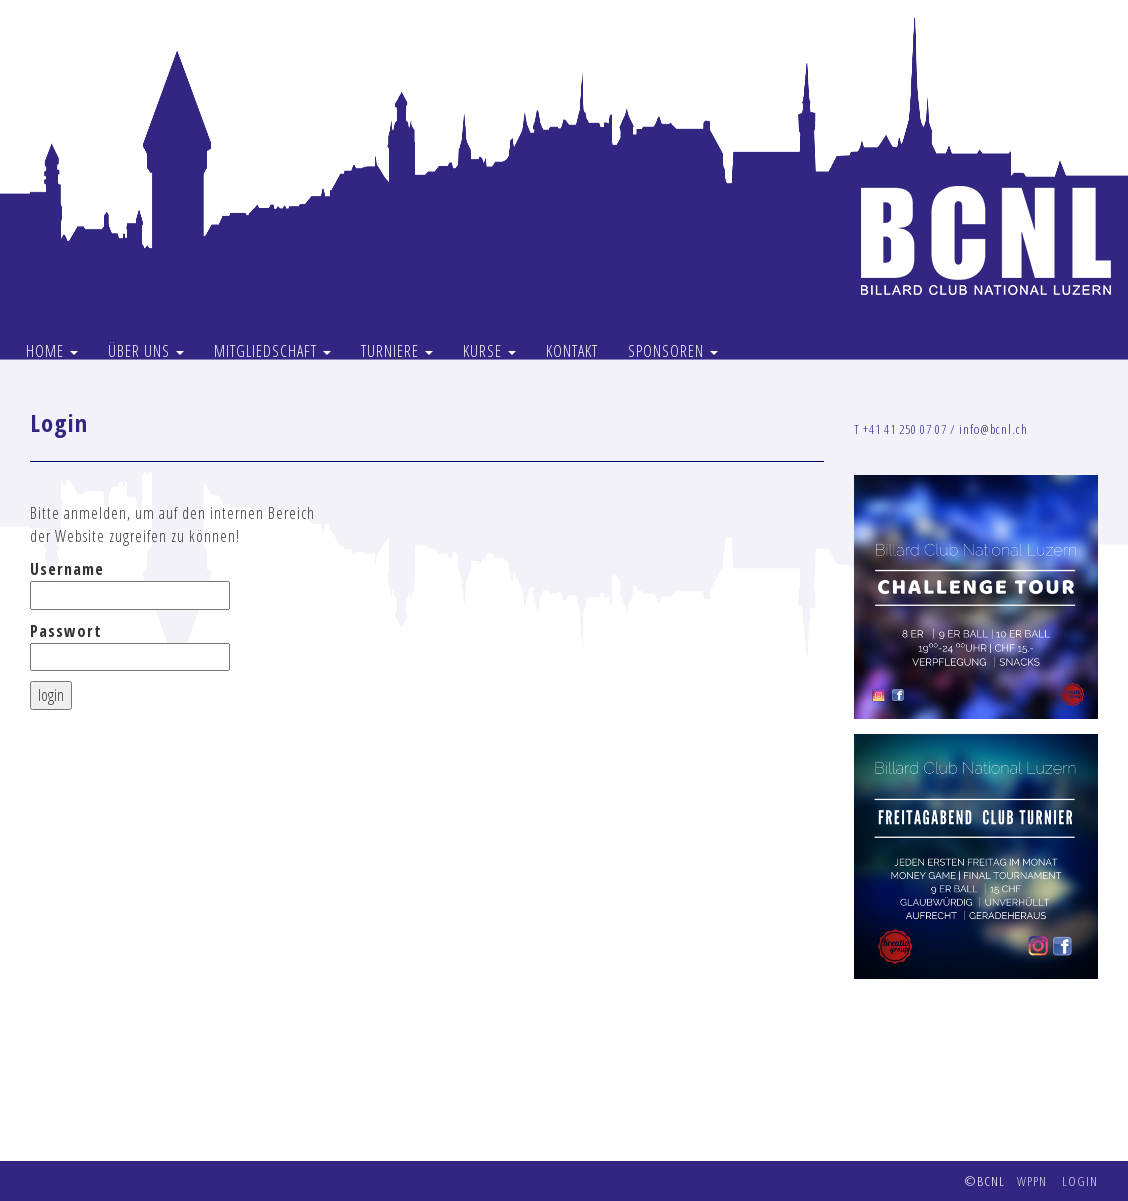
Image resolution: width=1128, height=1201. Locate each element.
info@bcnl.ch (993, 429)
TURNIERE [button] (397, 351)
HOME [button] (52, 351)
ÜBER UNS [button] (146, 351)
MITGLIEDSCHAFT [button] (272, 351)
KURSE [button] (489, 351)
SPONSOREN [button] (673, 351)
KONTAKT (572, 351)
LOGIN (1080, 1181)
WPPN (1032, 1181)
